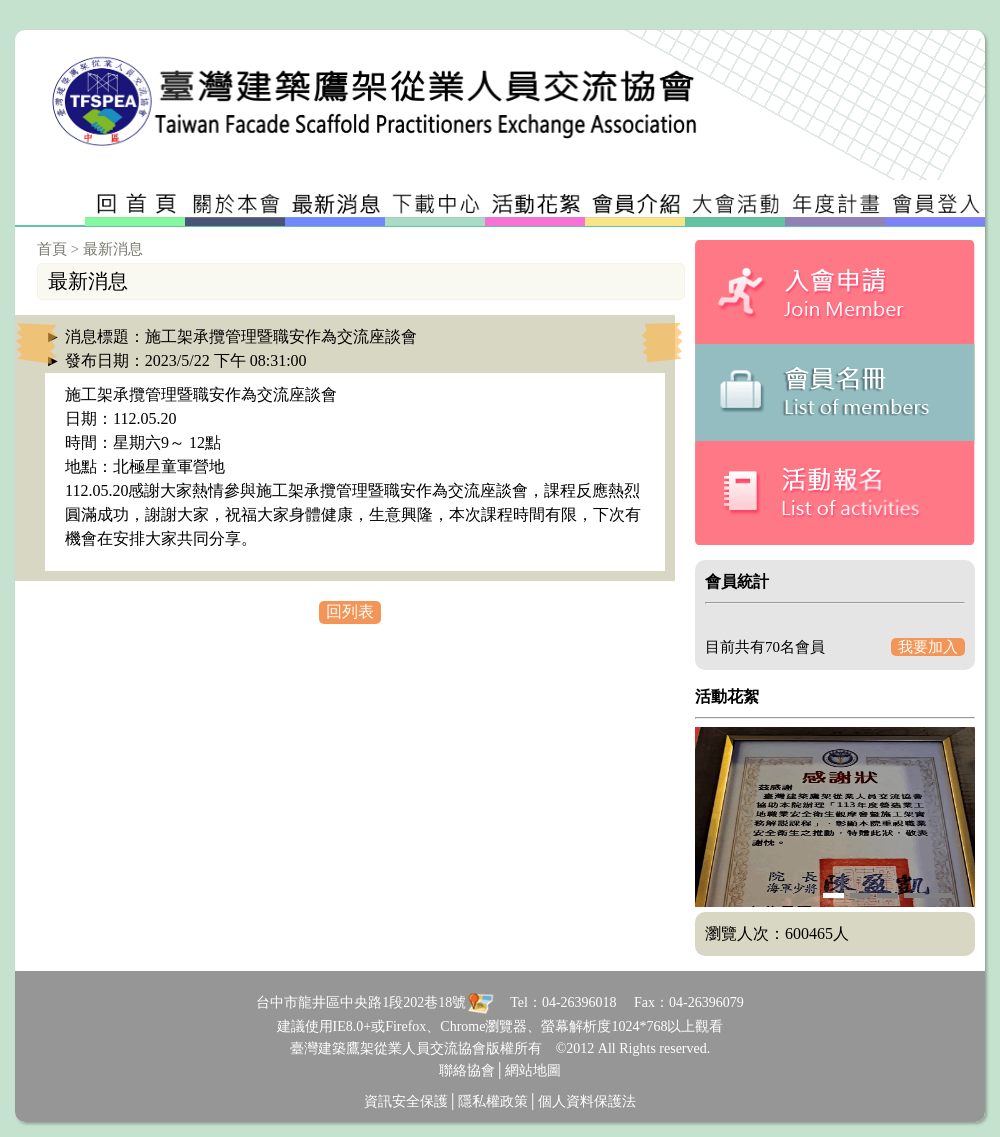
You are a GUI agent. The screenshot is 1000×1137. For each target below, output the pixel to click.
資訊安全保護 (406, 1101)
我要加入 (928, 647)
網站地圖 (533, 1070)
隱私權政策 (493, 1101)
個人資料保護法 (587, 1101)
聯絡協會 (467, 1070)
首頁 (52, 249)
